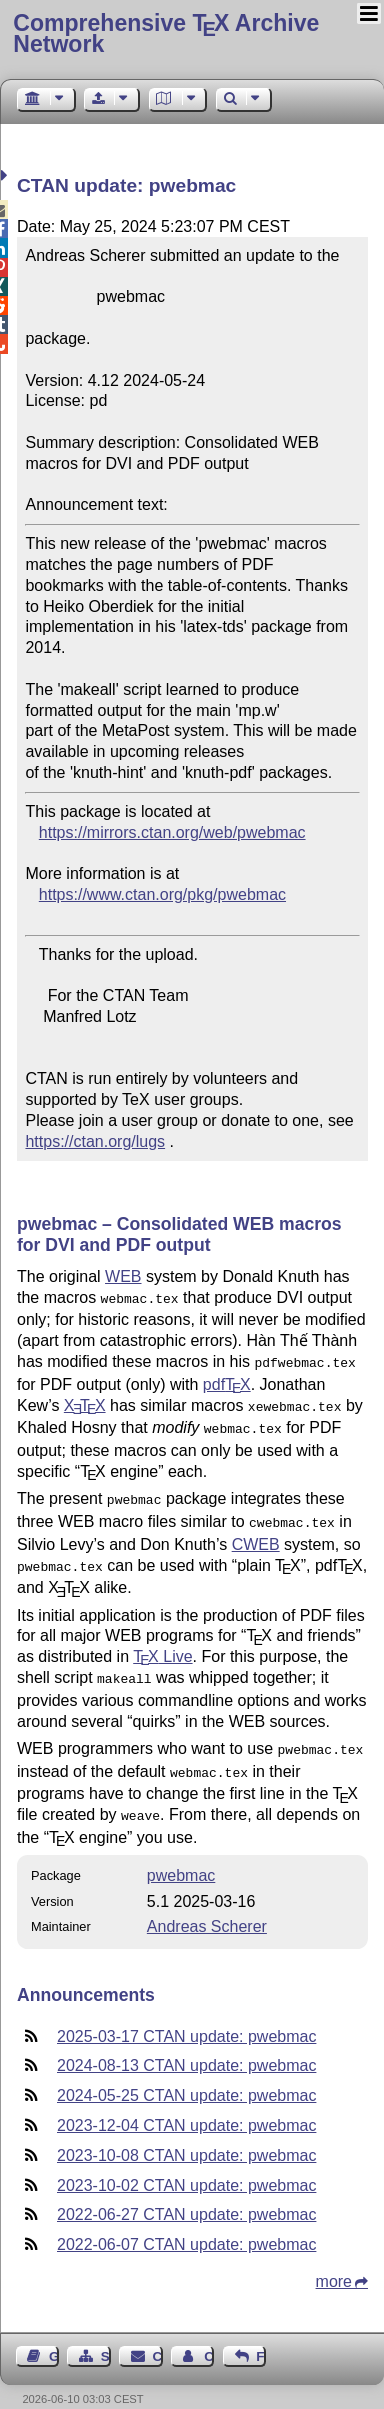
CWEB (256, 1532)
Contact (158, 2334)
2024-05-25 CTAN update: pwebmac (186, 2073)
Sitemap (106, 2334)
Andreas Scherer (207, 1904)
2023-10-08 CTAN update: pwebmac (186, 2133)
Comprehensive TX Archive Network (166, 33)
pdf (227, 1380)
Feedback (261, 2334)
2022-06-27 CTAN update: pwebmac (186, 2192)
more (334, 2259)
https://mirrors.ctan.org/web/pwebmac (172, 832)
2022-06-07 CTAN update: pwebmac (186, 2222)
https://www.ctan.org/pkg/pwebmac (162, 894)
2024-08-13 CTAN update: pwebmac (186, 2043)
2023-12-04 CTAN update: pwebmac (186, 2103)
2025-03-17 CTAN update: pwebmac (186, 2014)
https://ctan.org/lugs (95, 1141)
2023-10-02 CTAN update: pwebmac (186, 2163)
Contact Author (209, 2334)
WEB (123, 1276)
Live (162, 1642)
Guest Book (54, 2334)
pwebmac (181, 1853)
